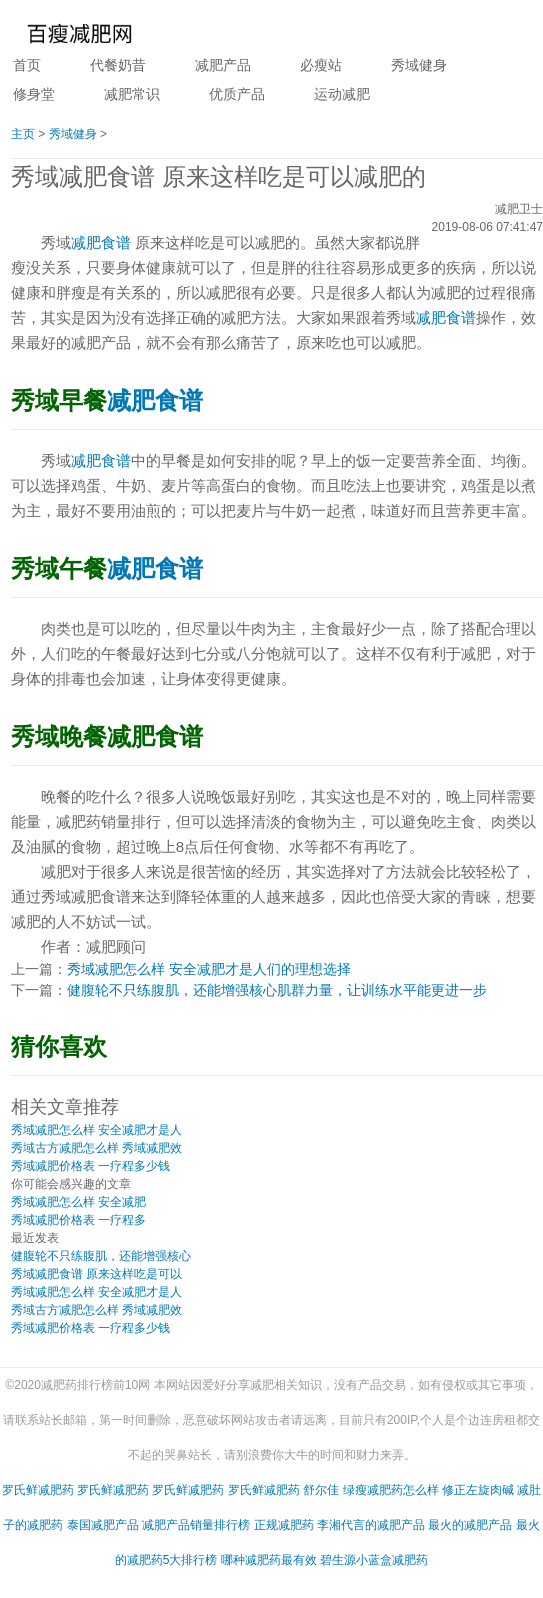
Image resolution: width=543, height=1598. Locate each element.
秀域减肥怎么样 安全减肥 (78, 1202)
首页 (27, 65)
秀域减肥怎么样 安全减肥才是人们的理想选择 (209, 969)
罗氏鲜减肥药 (38, 1490)
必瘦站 (321, 65)
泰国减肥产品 (103, 1525)
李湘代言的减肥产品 (371, 1525)
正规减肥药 (284, 1525)
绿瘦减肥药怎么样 (391, 1490)
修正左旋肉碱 (478, 1490)
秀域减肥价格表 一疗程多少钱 (90, 1166)
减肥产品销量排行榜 (196, 1525)
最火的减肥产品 (470, 1525)
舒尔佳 (321, 1490)
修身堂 (34, 94)
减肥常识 (132, 94)
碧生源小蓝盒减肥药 (374, 1560)
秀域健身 (419, 65)
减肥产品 (223, 65)
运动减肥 (342, 94)
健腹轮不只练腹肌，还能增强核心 (101, 1256)
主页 (23, 134)
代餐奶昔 (118, 65)
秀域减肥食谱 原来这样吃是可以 (96, 1274)
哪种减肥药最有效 (269, 1560)
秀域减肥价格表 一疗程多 (78, 1220)
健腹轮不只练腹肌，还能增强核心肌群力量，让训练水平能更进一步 (277, 990)
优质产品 (237, 94)
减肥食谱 (101, 242)
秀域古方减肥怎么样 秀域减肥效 (96, 1148)
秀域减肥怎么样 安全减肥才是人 (96, 1130)
